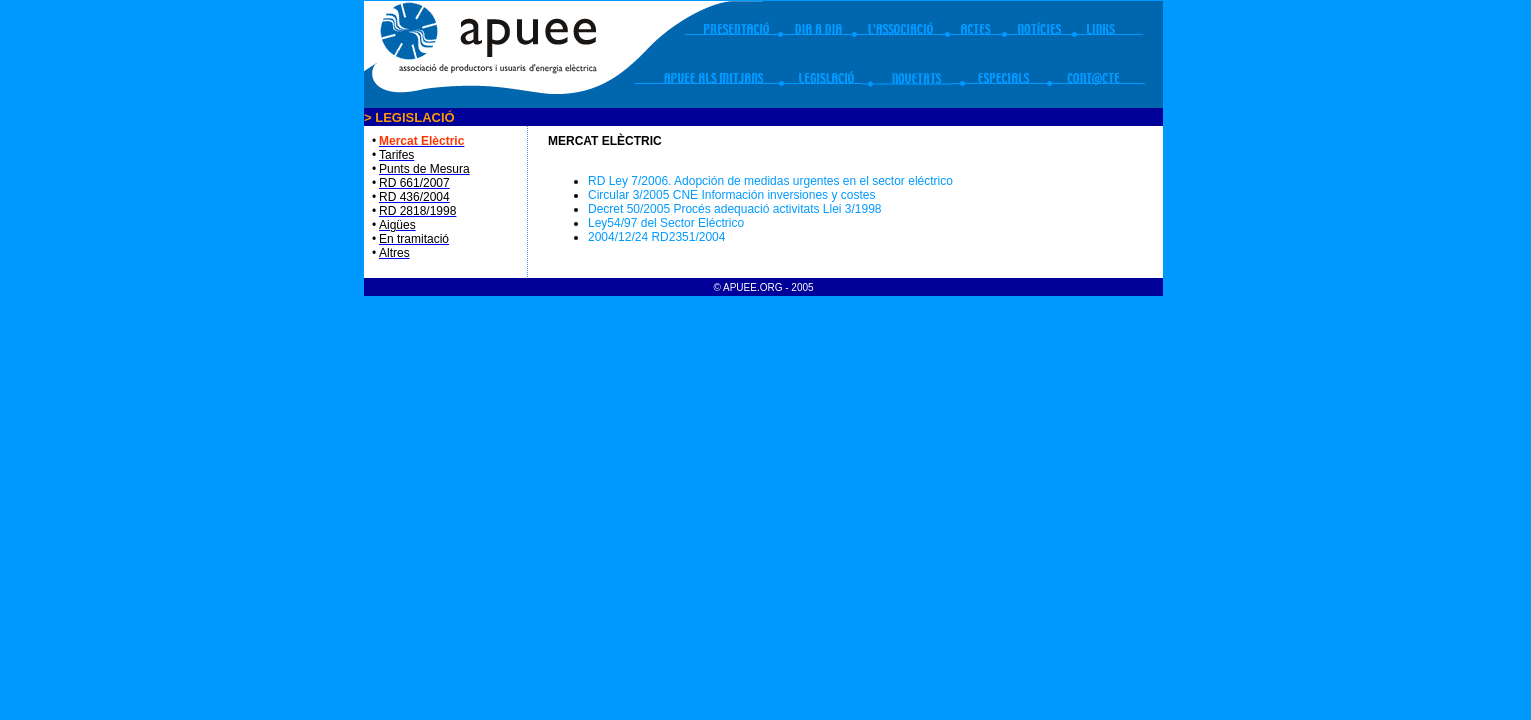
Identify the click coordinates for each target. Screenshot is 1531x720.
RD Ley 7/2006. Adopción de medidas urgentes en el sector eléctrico (770, 181)
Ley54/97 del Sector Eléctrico (666, 223)
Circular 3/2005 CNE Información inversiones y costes (731, 195)
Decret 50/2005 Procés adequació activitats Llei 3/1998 (735, 209)
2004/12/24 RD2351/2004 (656, 237)
